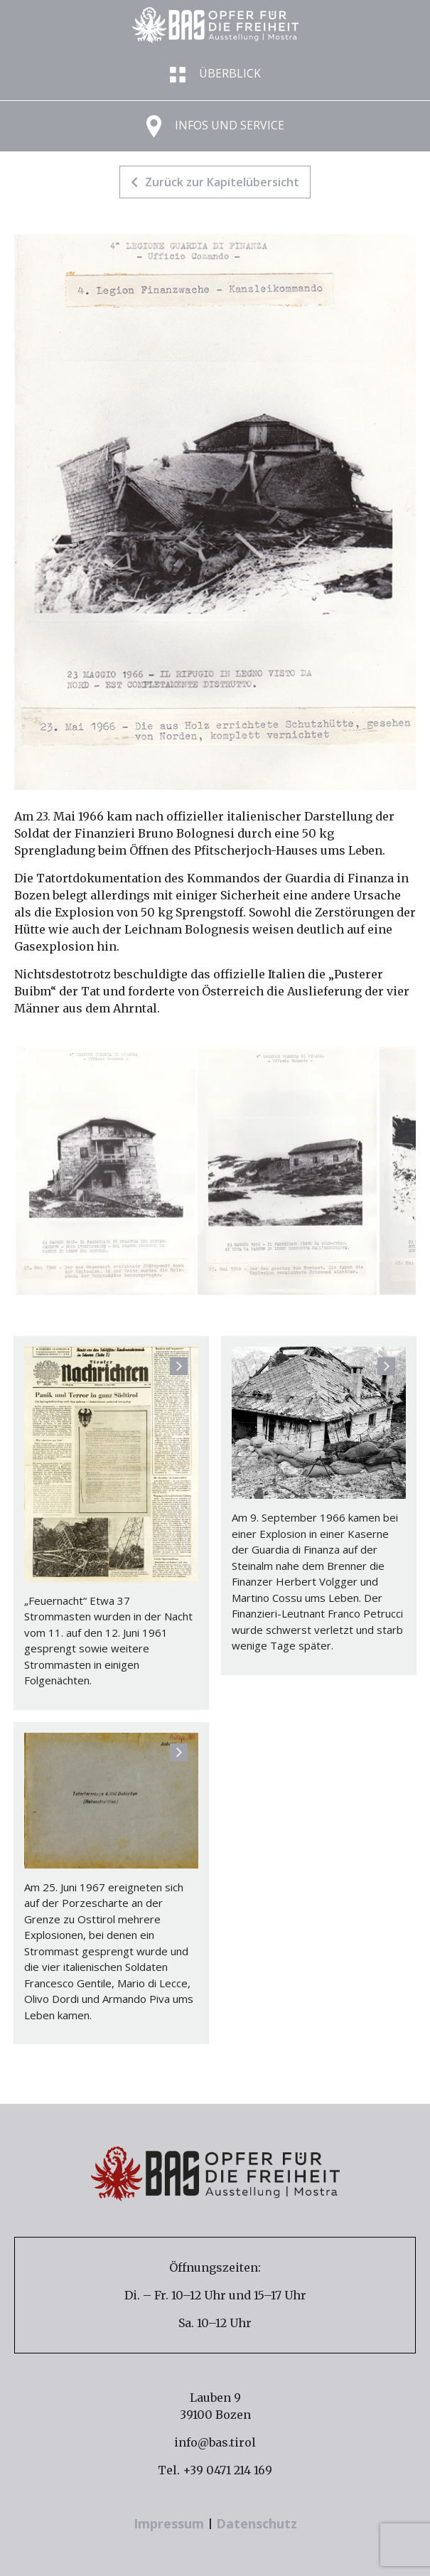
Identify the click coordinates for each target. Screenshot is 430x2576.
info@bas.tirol (215, 2442)
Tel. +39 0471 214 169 (215, 2470)
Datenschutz (256, 2523)
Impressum (171, 2523)
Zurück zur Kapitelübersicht (215, 182)
